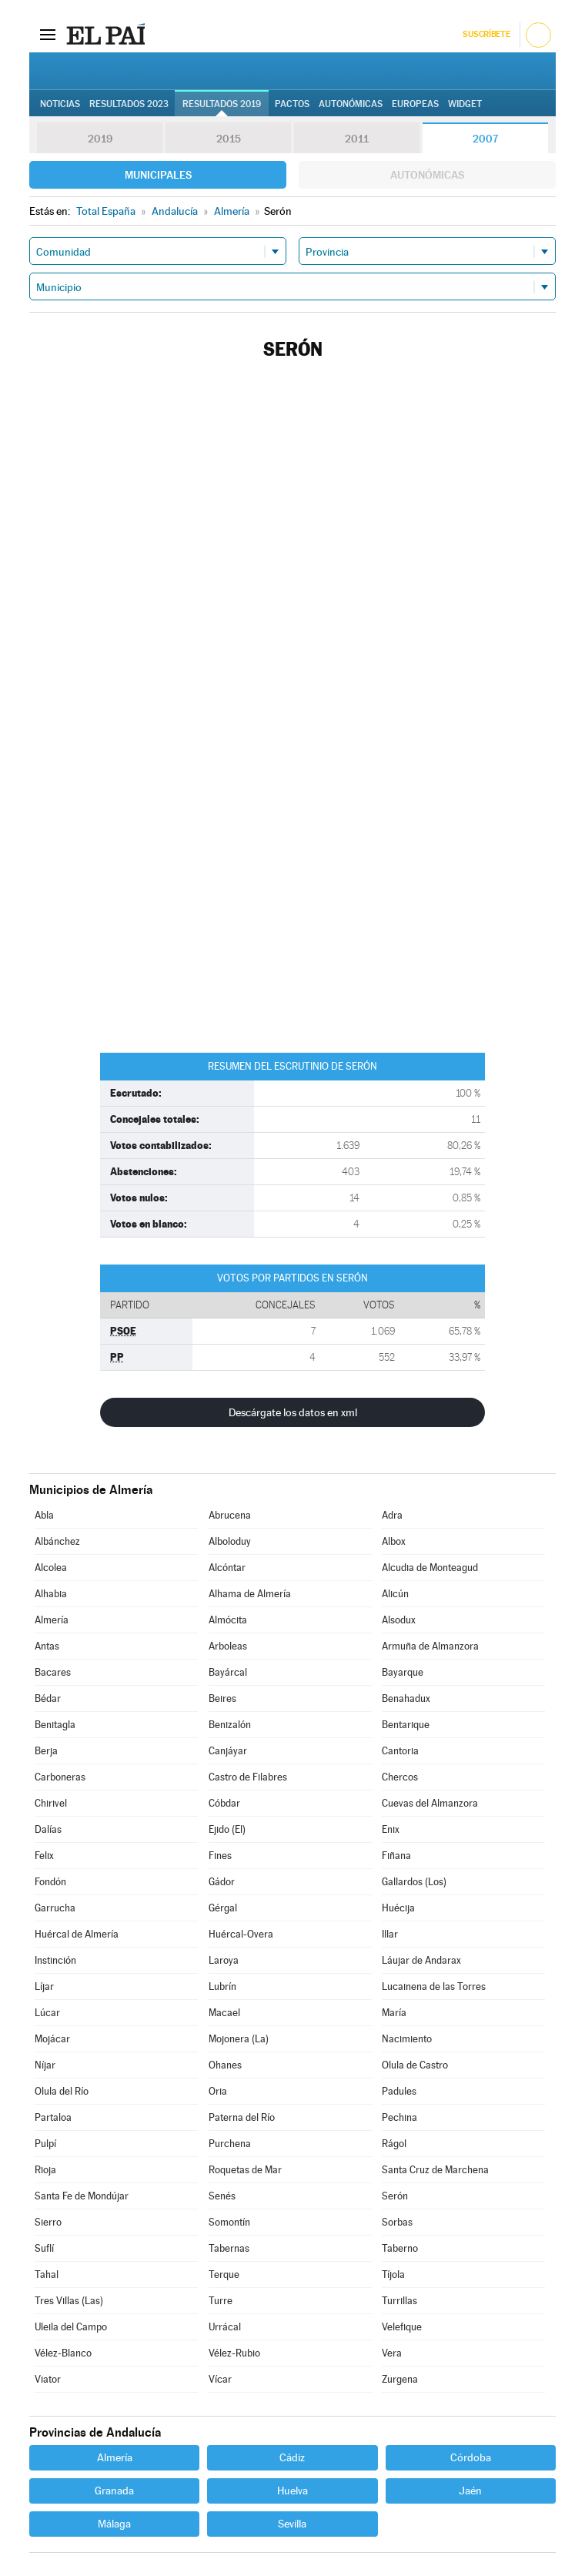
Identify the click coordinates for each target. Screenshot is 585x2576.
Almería (52, 1620)
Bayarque (402, 1672)
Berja (46, 1751)
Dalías (48, 1829)
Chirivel (51, 1803)
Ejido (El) (227, 1829)
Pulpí (45, 2143)
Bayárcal (228, 1672)
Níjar (45, 2065)
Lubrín (222, 1986)
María (394, 2012)
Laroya (224, 1960)
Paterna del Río (242, 2117)
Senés (222, 2196)
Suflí (44, 2248)
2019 (100, 138)
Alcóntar (227, 1567)
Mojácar (52, 2039)
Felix (44, 1855)
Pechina (399, 2117)
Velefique (402, 2327)
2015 (228, 138)
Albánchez (57, 1541)
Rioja (45, 2170)
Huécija (398, 1908)
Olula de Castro (415, 2065)
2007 (485, 138)
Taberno (400, 2248)
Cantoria (400, 1751)
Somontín (229, 2222)
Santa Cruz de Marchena (435, 2170)
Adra (392, 1515)
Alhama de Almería (250, 1594)
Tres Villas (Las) (69, 2300)
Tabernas (229, 2248)
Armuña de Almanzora (430, 1646)
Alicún (395, 1594)
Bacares (53, 1672)
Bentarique (406, 1724)
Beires (222, 1698)
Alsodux (399, 1620)
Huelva (292, 2490)
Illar (390, 1934)
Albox (394, 1541)
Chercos (400, 1777)
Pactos (292, 104)
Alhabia (51, 1594)
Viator (48, 2379)
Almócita (228, 1620)
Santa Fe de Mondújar (82, 2196)
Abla (44, 1515)
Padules (399, 2091)
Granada (114, 2490)
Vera (392, 2353)
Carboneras (60, 1777)
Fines (220, 1855)
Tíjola (393, 2274)
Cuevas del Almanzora (430, 1803)
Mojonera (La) (239, 2039)
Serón (395, 2196)
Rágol (394, 2143)
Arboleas (228, 1646)
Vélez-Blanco (63, 2353)
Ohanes (225, 2065)
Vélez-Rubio (234, 2353)
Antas (47, 1646)
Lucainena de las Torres (434, 1986)
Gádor (222, 1882)
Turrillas (399, 2300)
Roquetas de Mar (245, 2170)
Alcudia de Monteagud (430, 1567)
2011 (357, 138)
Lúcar (47, 2012)
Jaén (470, 2490)
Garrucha (55, 1908)
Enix (390, 1829)
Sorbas (397, 2222)
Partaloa (53, 2117)
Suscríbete (486, 34)
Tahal (46, 2274)
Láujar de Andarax (421, 1960)
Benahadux (406, 1698)
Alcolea (51, 1567)
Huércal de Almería (77, 1934)
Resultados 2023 (129, 104)
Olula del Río (62, 2091)
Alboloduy (230, 1541)
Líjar (44, 1986)
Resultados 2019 (221, 104)
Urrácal (225, 2327)
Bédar (48, 1698)
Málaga (114, 2523)
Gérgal (223, 1908)
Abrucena (230, 1515)
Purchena (230, 2143)
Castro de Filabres (248, 1777)
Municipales (158, 175)
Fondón (50, 1882)
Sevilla (292, 2523)
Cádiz (292, 2457)
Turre (220, 2300)
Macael (224, 2012)
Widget (465, 104)
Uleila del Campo (71, 2327)
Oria (218, 2091)
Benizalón (230, 1724)
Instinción (55, 1960)
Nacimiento (407, 2039)
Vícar (220, 2379)
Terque (224, 2274)
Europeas (415, 104)
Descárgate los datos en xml (293, 1412)
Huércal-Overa (241, 1934)
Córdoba (470, 2457)
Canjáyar (228, 1751)
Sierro (48, 2222)
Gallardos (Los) (414, 1882)
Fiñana (396, 1855)
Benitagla (55, 1724)
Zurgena (400, 2379)
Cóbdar (224, 1803)
